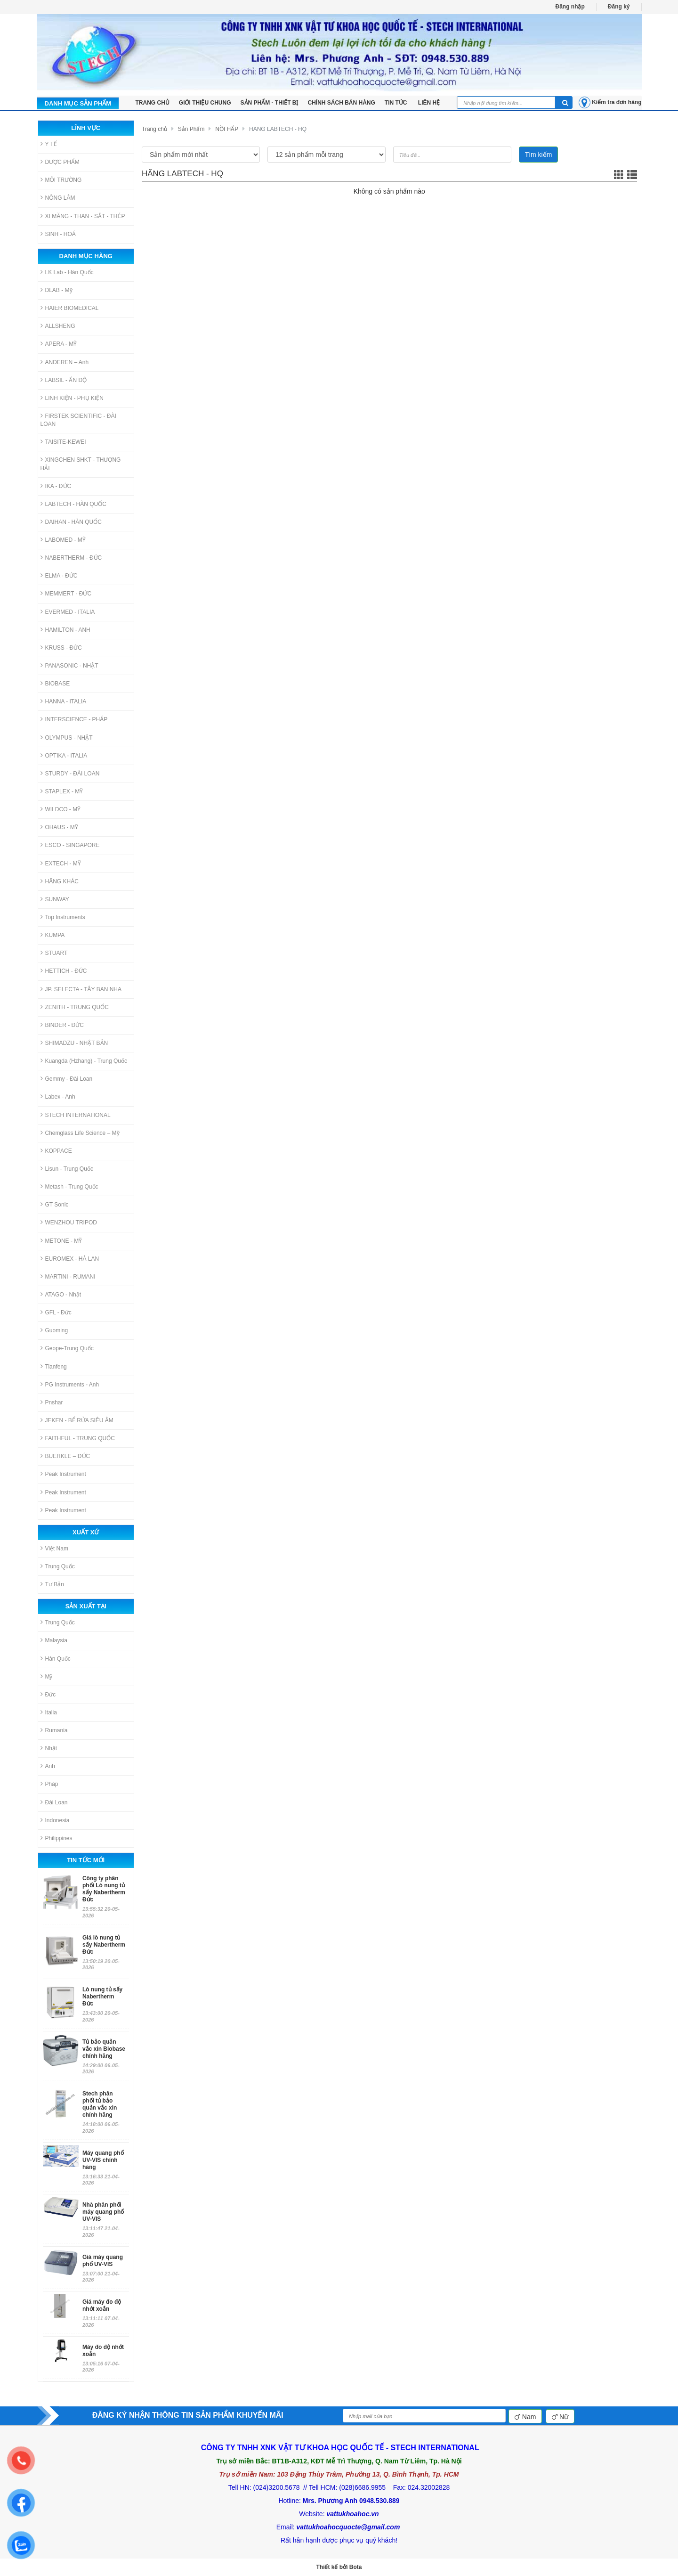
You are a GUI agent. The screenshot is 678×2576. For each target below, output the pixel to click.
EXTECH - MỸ (60, 863)
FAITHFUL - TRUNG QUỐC (77, 1438)
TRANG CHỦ (153, 102)
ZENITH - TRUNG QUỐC (74, 1007)
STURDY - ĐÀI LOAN (70, 773)
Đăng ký (619, 6)
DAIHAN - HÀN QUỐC (71, 521)
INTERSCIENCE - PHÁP (74, 719)
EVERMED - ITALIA (67, 611)
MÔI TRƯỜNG (61, 179)
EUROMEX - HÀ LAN (69, 1258)
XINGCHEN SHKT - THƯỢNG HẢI (80, 463)
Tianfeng (53, 1366)
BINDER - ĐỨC (62, 1024)
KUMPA (52, 934)
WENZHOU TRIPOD (68, 1222)
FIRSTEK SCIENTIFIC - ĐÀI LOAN (78, 419)
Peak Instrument (63, 1473)
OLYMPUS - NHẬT (66, 737)
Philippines (56, 1838)
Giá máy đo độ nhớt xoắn (101, 2305)
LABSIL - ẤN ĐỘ (63, 379)
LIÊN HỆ (429, 102)
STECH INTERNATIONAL (75, 1114)
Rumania (54, 1730)
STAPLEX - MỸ (61, 791)
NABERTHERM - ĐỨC (71, 557)
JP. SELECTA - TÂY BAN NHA (81, 989)
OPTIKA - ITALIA (64, 755)
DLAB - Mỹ (56, 289)
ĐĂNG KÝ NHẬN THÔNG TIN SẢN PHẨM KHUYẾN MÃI (187, 2415)
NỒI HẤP (226, 129)
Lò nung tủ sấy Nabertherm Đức (102, 1996)
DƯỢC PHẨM (60, 161)
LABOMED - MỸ (63, 539)
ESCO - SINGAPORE (70, 844)
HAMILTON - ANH (65, 629)
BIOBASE (55, 683)
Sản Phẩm (191, 129)
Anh (47, 1765)
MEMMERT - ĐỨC (66, 593)
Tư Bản (52, 1584)
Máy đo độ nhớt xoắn (103, 2350)
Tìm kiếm (538, 154)
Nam (525, 2417)
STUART (54, 952)
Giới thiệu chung (205, 102)
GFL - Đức (56, 1312)
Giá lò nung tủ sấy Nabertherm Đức (103, 1944)
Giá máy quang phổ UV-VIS (102, 2260)
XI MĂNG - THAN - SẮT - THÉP (82, 216)
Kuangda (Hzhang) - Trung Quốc (83, 1060)
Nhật (48, 1748)
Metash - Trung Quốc (69, 1186)
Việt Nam (54, 1548)
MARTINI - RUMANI (68, 1276)
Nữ (560, 2417)
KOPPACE (56, 1150)
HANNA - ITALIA (63, 701)
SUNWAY (54, 899)
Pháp (49, 1783)
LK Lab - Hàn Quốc (67, 272)
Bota (355, 2567)
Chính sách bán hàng (341, 102)
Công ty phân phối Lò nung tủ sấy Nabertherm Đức (103, 1889)
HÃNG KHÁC (59, 881)
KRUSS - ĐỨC (61, 647)
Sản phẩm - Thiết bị (270, 102)
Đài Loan (54, 1802)
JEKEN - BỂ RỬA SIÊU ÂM (76, 1420)
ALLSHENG (57, 325)
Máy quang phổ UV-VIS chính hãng (103, 2160)
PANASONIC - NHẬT (69, 665)
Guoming (54, 1330)
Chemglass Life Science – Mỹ (80, 1132)
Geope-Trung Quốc (67, 1348)
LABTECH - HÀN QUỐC (73, 503)
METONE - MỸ (61, 1240)
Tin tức (397, 102)
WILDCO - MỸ (60, 809)
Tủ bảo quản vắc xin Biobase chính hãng (103, 2048)
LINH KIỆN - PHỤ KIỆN (72, 397)
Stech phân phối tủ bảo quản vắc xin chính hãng (99, 2104)
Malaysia (53, 1640)
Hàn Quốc (55, 1658)
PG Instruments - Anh (69, 1384)
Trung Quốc (57, 1566)
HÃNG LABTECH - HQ (278, 129)
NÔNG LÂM (57, 197)
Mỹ (46, 1676)
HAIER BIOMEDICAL (69, 307)
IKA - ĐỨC (56, 485)
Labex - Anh (57, 1096)
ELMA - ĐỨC (59, 575)
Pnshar (51, 1402)
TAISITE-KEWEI (63, 441)
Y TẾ (48, 143)
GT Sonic (54, 1204)
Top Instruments (62, 917)
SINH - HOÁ (58, 233)
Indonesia (55, 1820)
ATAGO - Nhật (60, 1294)
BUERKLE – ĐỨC (65, 1455)
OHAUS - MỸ (59, 827)
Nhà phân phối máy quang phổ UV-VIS (103, 2211)
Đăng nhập (569, 6)
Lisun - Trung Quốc (66, 1168)
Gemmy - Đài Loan (66, 1078)
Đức (48, 1694)
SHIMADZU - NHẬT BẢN (74, 1042)
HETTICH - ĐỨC (63, 970)
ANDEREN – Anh (64, 362)
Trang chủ (154, 129)
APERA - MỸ (58, 343)
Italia (48, 1712)
